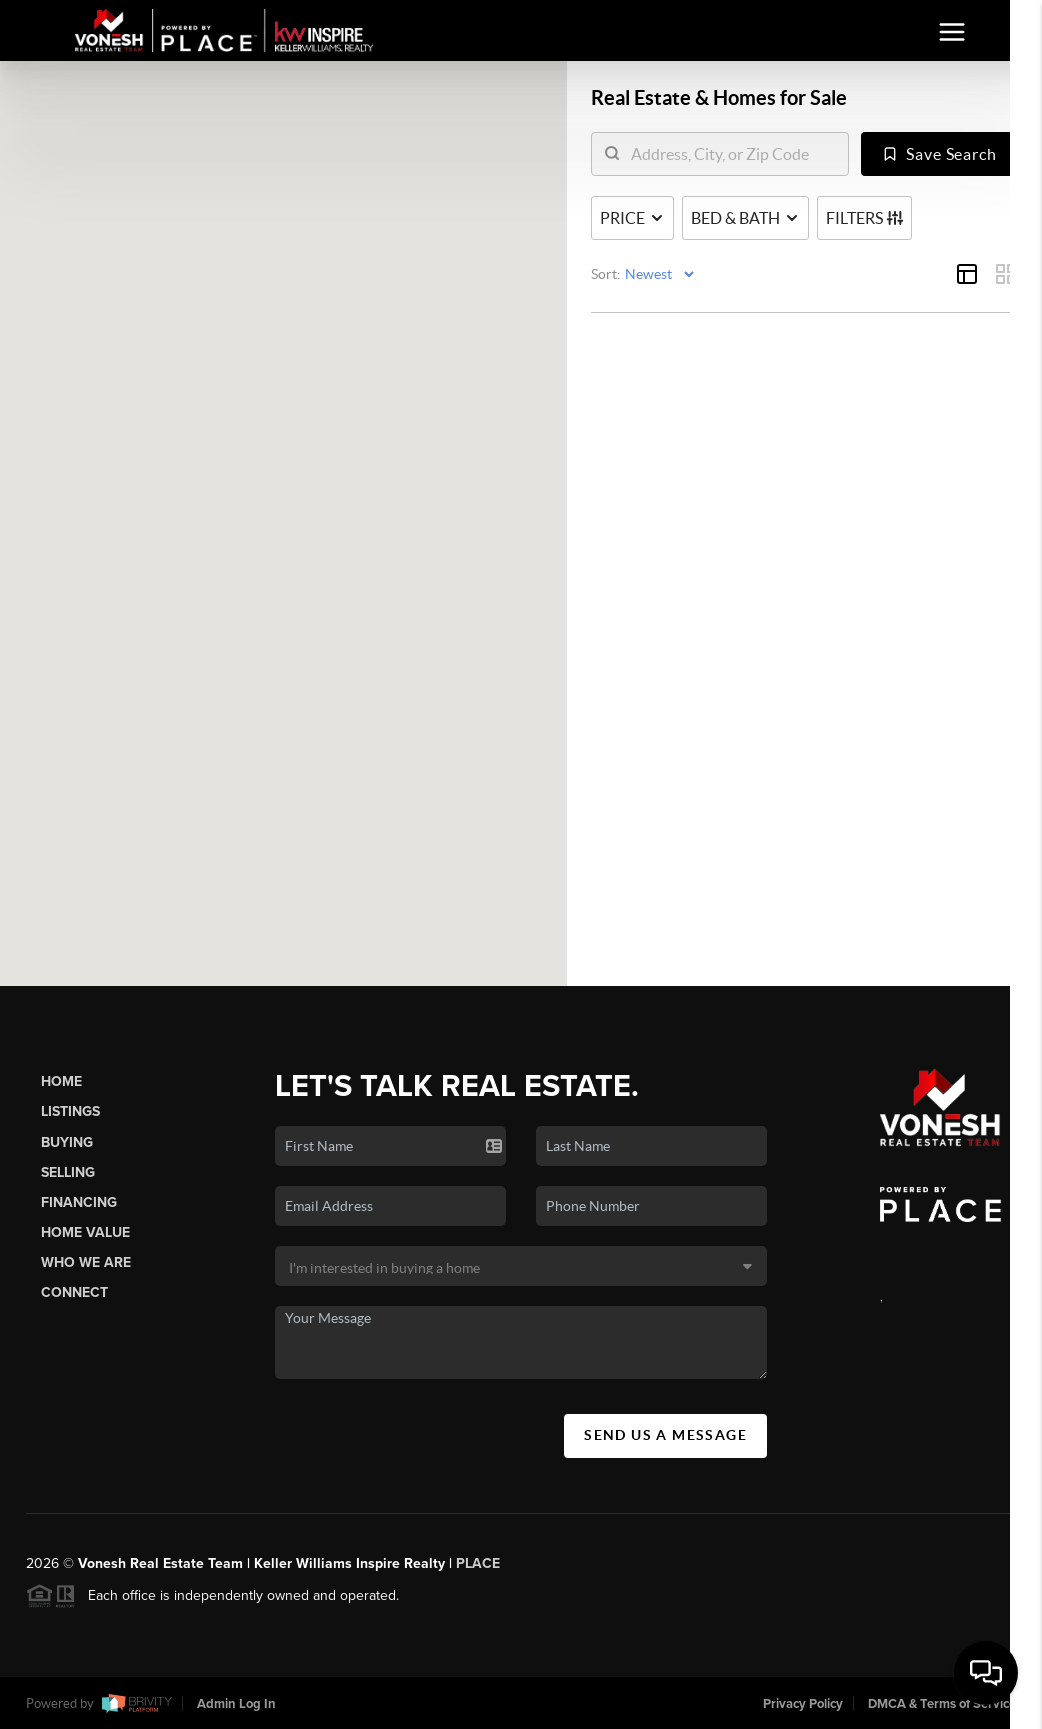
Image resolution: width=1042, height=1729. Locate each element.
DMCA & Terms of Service (942, 1704)
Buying (67, 1142)
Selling (68, 1172)
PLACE (478, 1563)
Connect (74, 1292)
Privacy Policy (803, 1704)
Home (61, 1081)
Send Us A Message (665, 1435)
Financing (79, 1202)
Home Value (85, 1232)
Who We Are (86, 1262)
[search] (732, 155)
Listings (70, 1111)
